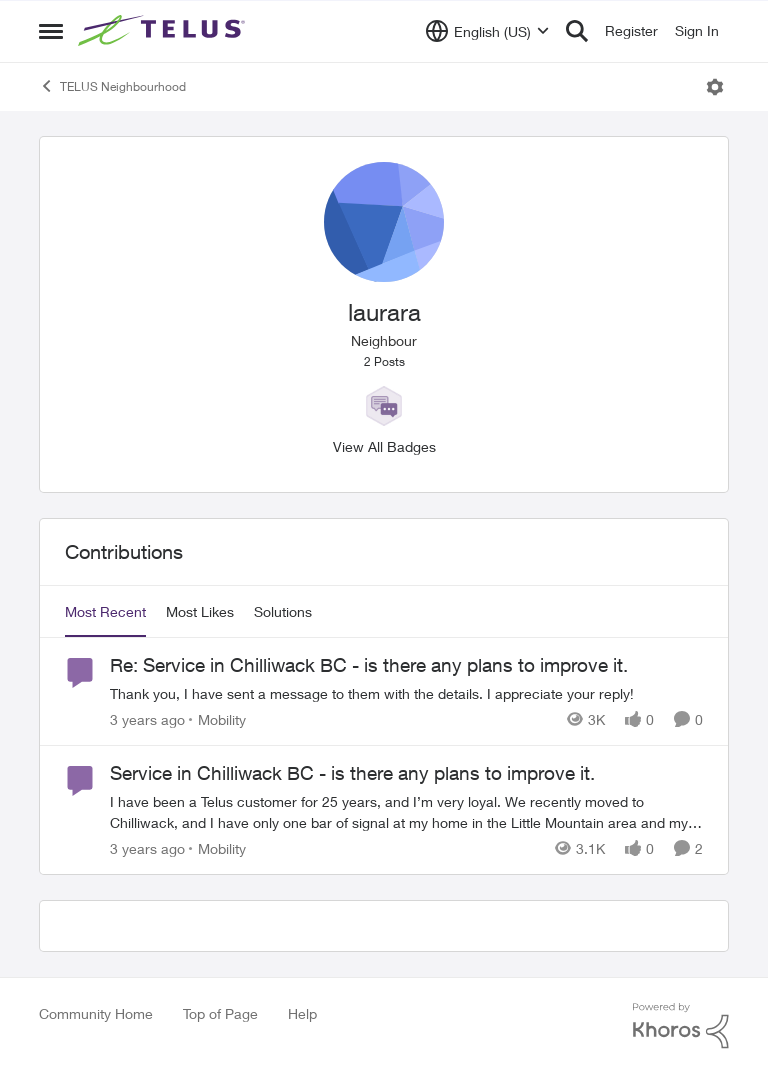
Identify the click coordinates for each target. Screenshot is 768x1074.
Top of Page (220, 1013)
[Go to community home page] (164, 31)
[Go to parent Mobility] (217, 719)
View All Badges (384, 446)
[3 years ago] (147, 719)
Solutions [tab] (283, 611)
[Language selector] (487, 31)
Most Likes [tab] (200, 611)
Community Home (96, 1013)
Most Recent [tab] (105, 611)
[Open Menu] (715, 87)
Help (302, 1013)
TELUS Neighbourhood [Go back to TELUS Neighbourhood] (112, 86)
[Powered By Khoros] (681, 1026)
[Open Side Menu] (51, 31)
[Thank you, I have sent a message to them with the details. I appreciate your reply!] (406, 693)
